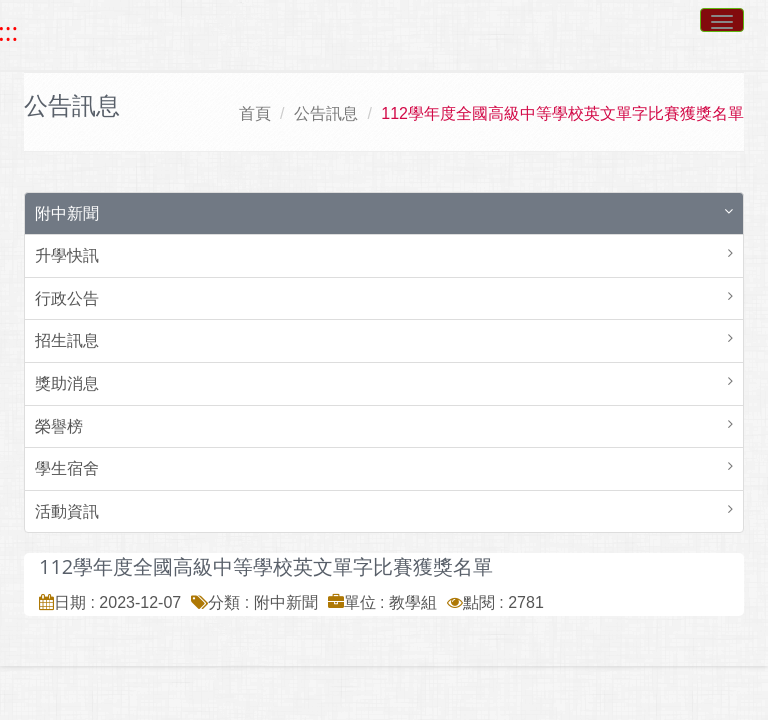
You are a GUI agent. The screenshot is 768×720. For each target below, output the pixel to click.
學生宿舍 (67, 468)
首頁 (255, 113)
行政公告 (67, 298)
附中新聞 (67, 213)
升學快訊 (67, 255)
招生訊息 (67, 340)
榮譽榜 (59, 426)
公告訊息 (326, 113)
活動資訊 (67, 511)
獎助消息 (67, 383)
